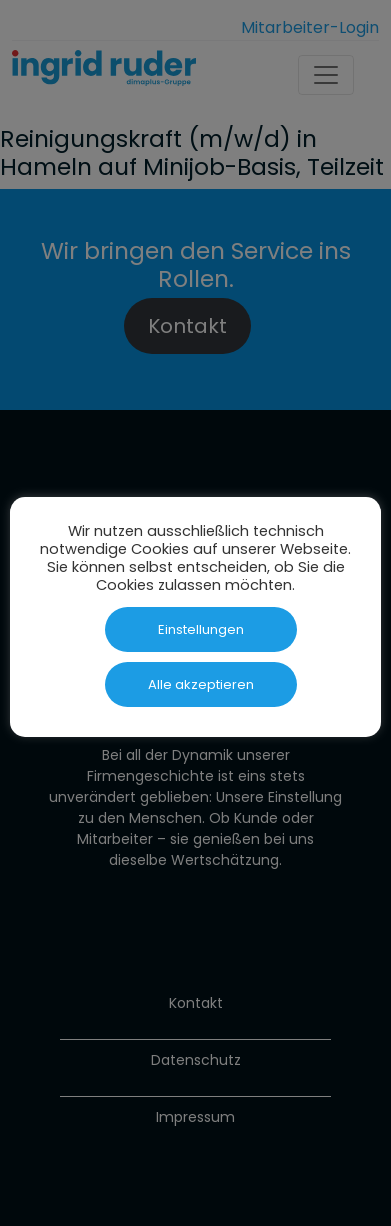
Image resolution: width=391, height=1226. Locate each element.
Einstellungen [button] (201, 629)
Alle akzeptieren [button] (201, 684)
